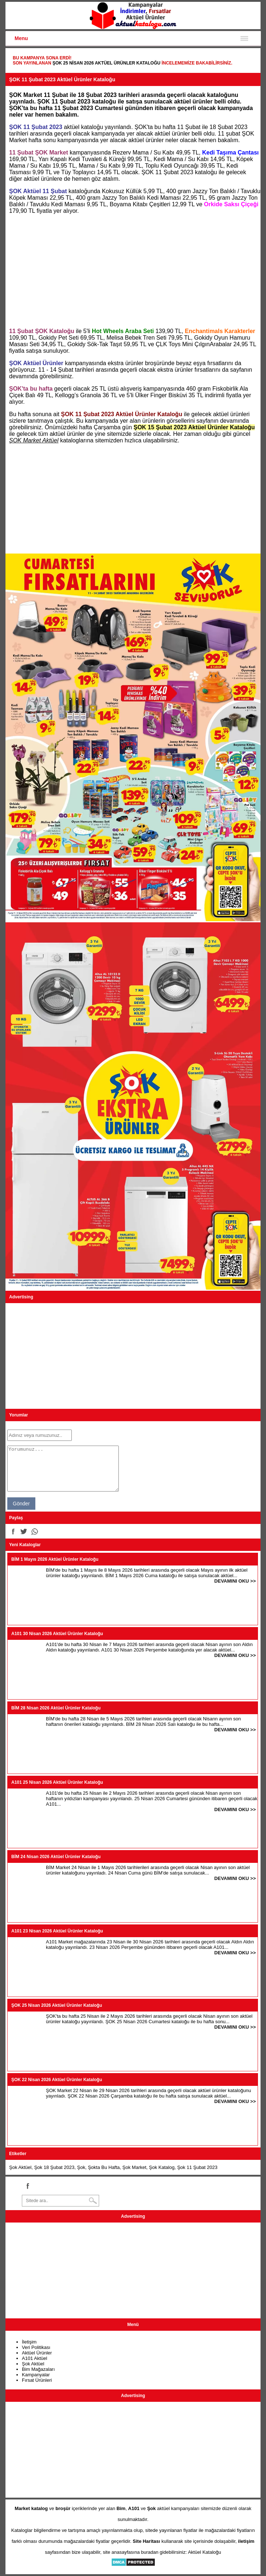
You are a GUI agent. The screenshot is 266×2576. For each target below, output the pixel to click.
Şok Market (134, 2167)
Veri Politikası (36, 2347)
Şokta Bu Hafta (104, 2167)
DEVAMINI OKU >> (235, 1581)
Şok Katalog (162, 2167)
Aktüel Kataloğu (204, 2552)
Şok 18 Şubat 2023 (54, 2167)
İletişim (29, 2342)
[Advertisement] (133, 271)
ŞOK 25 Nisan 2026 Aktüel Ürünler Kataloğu (106, 63)
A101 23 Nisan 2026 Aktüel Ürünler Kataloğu (57, 1931)
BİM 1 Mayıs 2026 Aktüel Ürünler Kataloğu (54, 1559)
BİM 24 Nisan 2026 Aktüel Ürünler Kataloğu (56, 1856)
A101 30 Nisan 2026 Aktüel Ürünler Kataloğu (57, 1633)
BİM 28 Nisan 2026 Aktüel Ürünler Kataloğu (56, 1708)
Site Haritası (146, 2541)
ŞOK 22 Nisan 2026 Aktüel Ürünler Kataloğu (56, 2079)
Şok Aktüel (20, 2167)
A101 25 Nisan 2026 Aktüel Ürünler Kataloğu (57, 1782)
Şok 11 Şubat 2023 (197, 2167)
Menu (21, 38)
